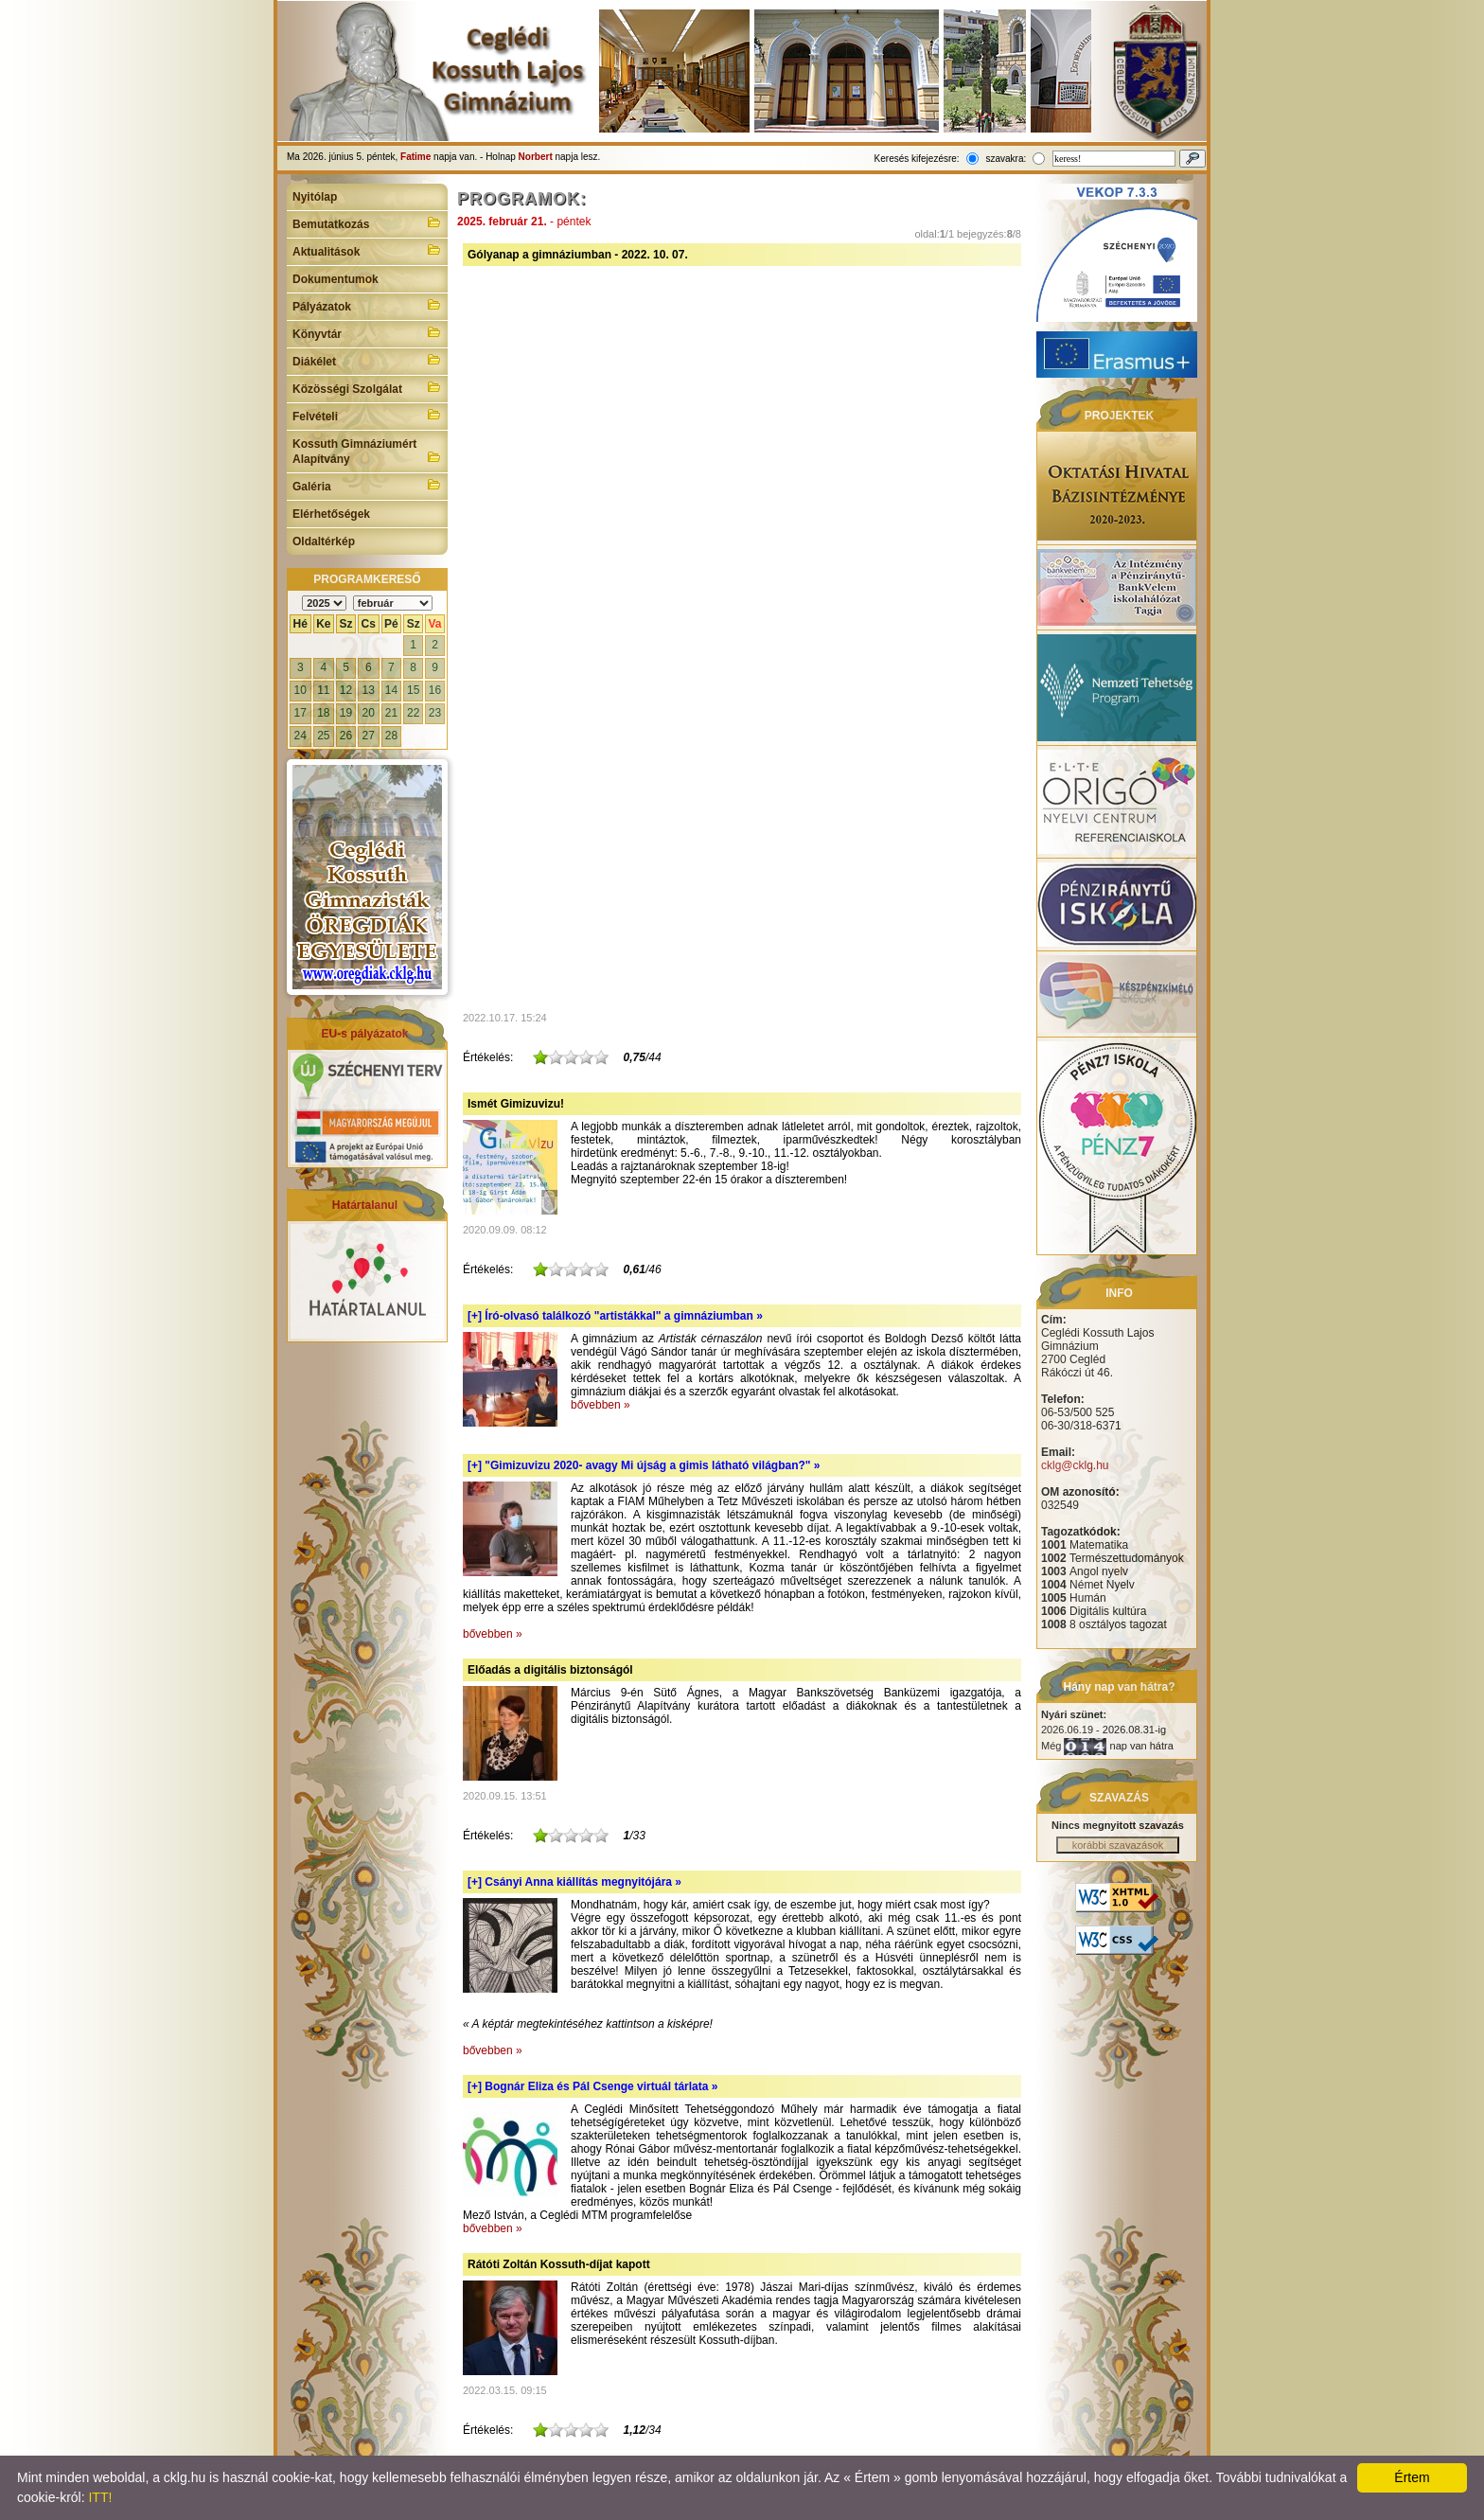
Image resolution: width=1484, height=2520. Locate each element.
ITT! (100, 2497)
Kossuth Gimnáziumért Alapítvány (367, 451)
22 (413, 712)
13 (368, 690)
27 (368, 735)
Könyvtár (367, 332)
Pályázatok (367, 304)
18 (323, 712)
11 (323, 690)
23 (435, 712)
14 (391, 690)
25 (323, 735)
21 (391, 712)
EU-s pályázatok (364, 1033)
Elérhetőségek (331, 514)
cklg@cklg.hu (1075, 1465)
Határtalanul (365, 1205)
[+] (615, 1315)
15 (413, 690)
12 (346, 690)
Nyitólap (314, 197)
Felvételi (367, 414)
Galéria (367, 484)
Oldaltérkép (323, 541)
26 (346, 735)
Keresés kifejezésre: (917, 158)
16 (435, 690)
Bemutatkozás (367, 222)
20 (368, 712)
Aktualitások (367, 249)
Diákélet (367, 359)
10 (300, 690)
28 (391, 735)
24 (300, 735)
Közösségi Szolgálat (367, 387)
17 (300, 712)
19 (346, 712)
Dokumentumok (335, 279)
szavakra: (1005, 158)
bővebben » (600, 1404)
